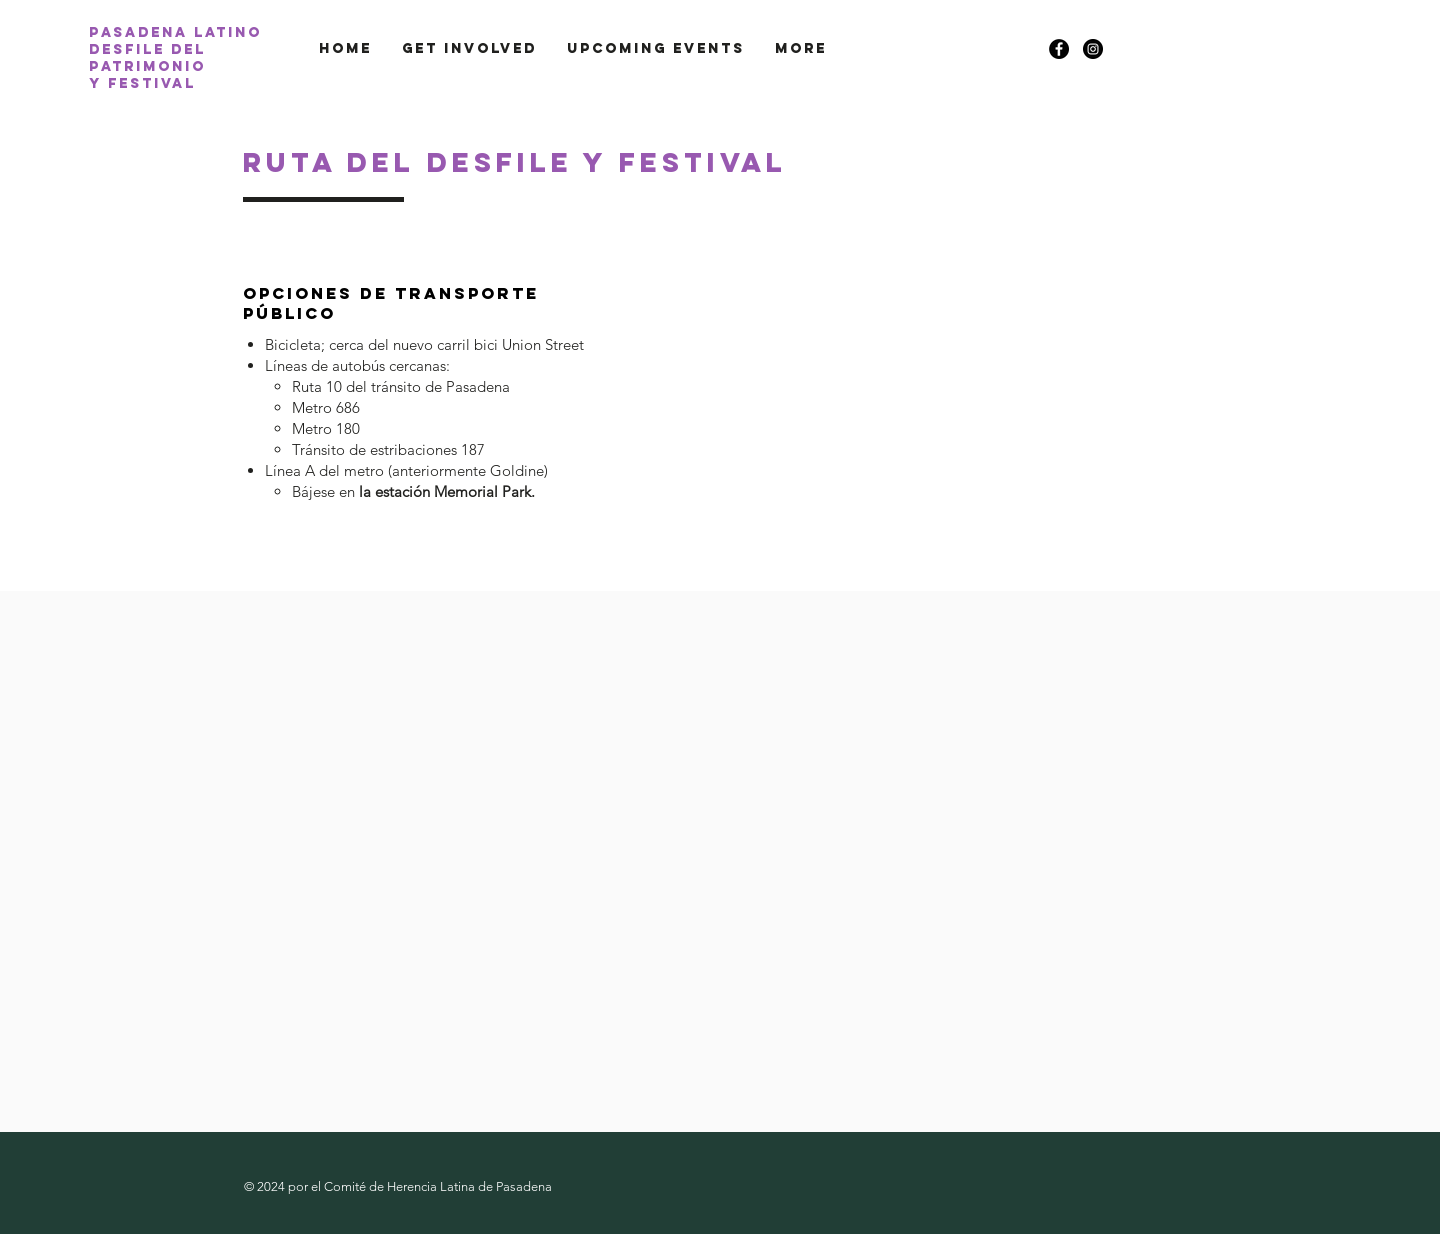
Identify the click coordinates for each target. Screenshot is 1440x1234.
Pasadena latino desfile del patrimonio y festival (175, 58)
